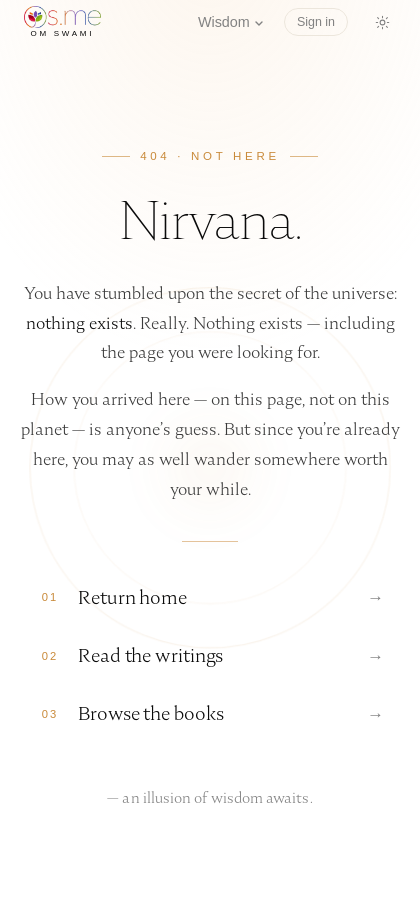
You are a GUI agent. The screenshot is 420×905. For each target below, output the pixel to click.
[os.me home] (62, 22)
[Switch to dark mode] (382, 22)
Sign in (316, 22)
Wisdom (231, 22)
